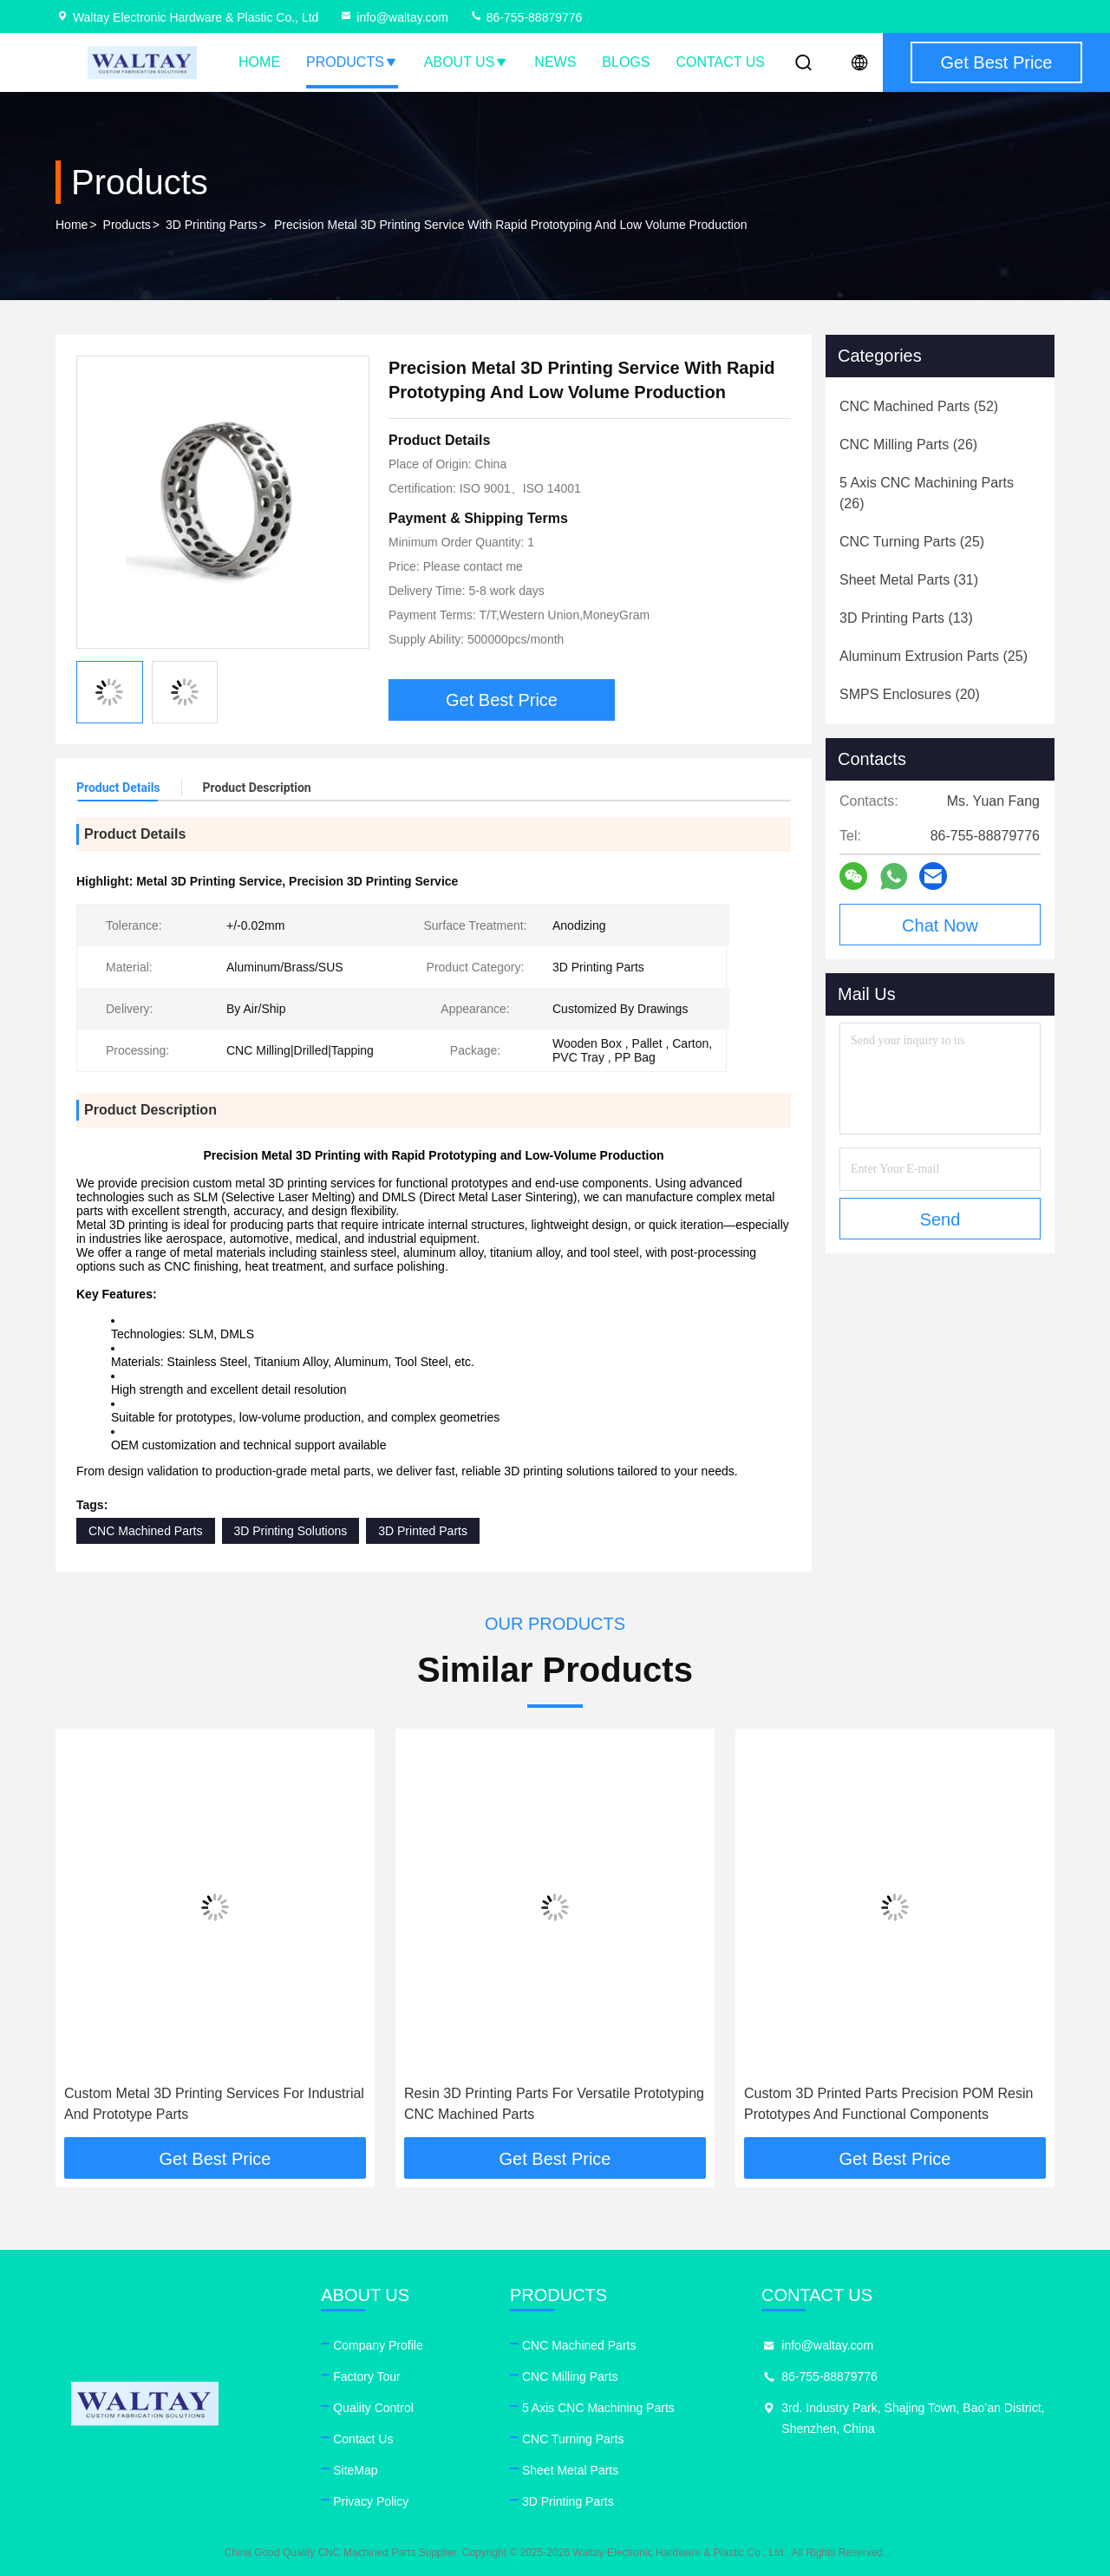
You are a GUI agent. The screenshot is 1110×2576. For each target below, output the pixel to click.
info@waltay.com (393, 17)
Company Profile (378, 2345)
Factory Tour (367, 2376)
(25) (911, 541)
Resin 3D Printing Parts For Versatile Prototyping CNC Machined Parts (554, 2104)
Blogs (626, 62)
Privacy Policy (370, 2501)
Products (352, 62)
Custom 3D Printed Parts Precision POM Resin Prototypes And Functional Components (888, 2104)
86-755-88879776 (525, 17)
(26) (908, 444)
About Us (466, 62)
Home (259, 62)
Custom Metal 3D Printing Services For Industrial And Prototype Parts (214, 2104)
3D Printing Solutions (291, 1531)
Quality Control (373, 2408)
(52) (918, 406)
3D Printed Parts (422, 1531)
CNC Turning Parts (573, 2439)
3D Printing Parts (212, 225)
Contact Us (720, 62)
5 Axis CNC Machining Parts (598, 2408)
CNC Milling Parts (569, 2376)
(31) (908, 579)
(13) (906, 618)
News (555, 62)
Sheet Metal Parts (570, 2470)
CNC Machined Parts (145, 1531)
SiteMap (355, 2470)
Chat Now (940, 925)
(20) (909, 694)
